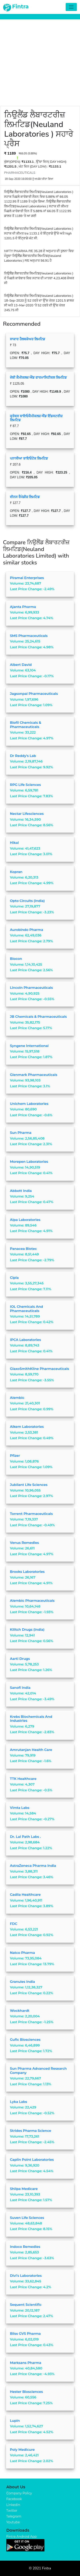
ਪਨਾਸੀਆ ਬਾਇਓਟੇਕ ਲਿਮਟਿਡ (29, 458)
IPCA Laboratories (25, 1340)
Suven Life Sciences (27, 2218)
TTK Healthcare (23, 1779)
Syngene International (29, 1046)
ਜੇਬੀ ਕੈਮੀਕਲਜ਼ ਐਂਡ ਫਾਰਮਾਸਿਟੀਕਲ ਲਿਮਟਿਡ (38, 377)
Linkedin (13, 2505)
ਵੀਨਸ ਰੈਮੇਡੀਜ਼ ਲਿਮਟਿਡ (25, 497)
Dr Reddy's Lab (23, 756)
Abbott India (21, 1191)
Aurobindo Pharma (26, 930)
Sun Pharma (20, 1133)
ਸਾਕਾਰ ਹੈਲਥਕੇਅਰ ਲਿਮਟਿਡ (27, 339)
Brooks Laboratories (27, 1572)
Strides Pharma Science (30, 2131)
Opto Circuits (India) (27, 901)
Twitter (11, 2510)
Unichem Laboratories (29, 1104)
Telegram (13, 2516)
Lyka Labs (18, 2102)
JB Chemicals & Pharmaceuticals (38, 1017)
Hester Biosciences (26, 2392)
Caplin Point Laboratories (32, 2160)
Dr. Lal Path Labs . (25, 1837)
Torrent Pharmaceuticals (31, 1514)
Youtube (13, 2522)
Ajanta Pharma (23, 607)
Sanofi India (20, 1688)
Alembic (17, 1398)
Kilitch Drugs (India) (27, 1630)
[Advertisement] (40, 61)
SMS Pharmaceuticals (29, 636)
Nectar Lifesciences (27, 814)
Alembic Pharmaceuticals (32, 1601)
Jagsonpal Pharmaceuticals (34, 694)
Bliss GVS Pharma (25, 2334)
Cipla (14, 1278)
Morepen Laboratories (29, 1162)
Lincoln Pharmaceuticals (31, 988)
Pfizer (15, 1456)
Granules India (22, 1982)
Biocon (16, 959)
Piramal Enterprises (27, 578)
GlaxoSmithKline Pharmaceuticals (39, 1369)
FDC (13, 1924)
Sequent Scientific (25, 2305)
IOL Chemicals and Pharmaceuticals (26, 1309)
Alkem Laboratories (27, 1427)
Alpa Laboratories (25, 1220)
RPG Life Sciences (25, 785)
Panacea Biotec (23, 1249)
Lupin (15, 2421)
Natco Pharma (22, 1953)
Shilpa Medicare (24, 2189)
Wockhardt (19, 2011)
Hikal (14, 843)
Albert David (21, 665)
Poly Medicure (22, 2450)
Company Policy (19, 2493)
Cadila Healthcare (25, 1895)
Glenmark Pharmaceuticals (33, 1075)
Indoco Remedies (25, 2247)
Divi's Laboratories (26, 2276)
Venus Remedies (24, 1543)
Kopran (16, 872)
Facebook (14, 2499)
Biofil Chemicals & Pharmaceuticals (25, 725)
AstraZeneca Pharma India (33, 1866)
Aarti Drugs (20, 1659)
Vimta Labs (19, 1808)
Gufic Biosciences (25, 2040)
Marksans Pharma (25, 2363)
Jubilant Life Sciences (28, 1485)
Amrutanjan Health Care (31, 1750)
